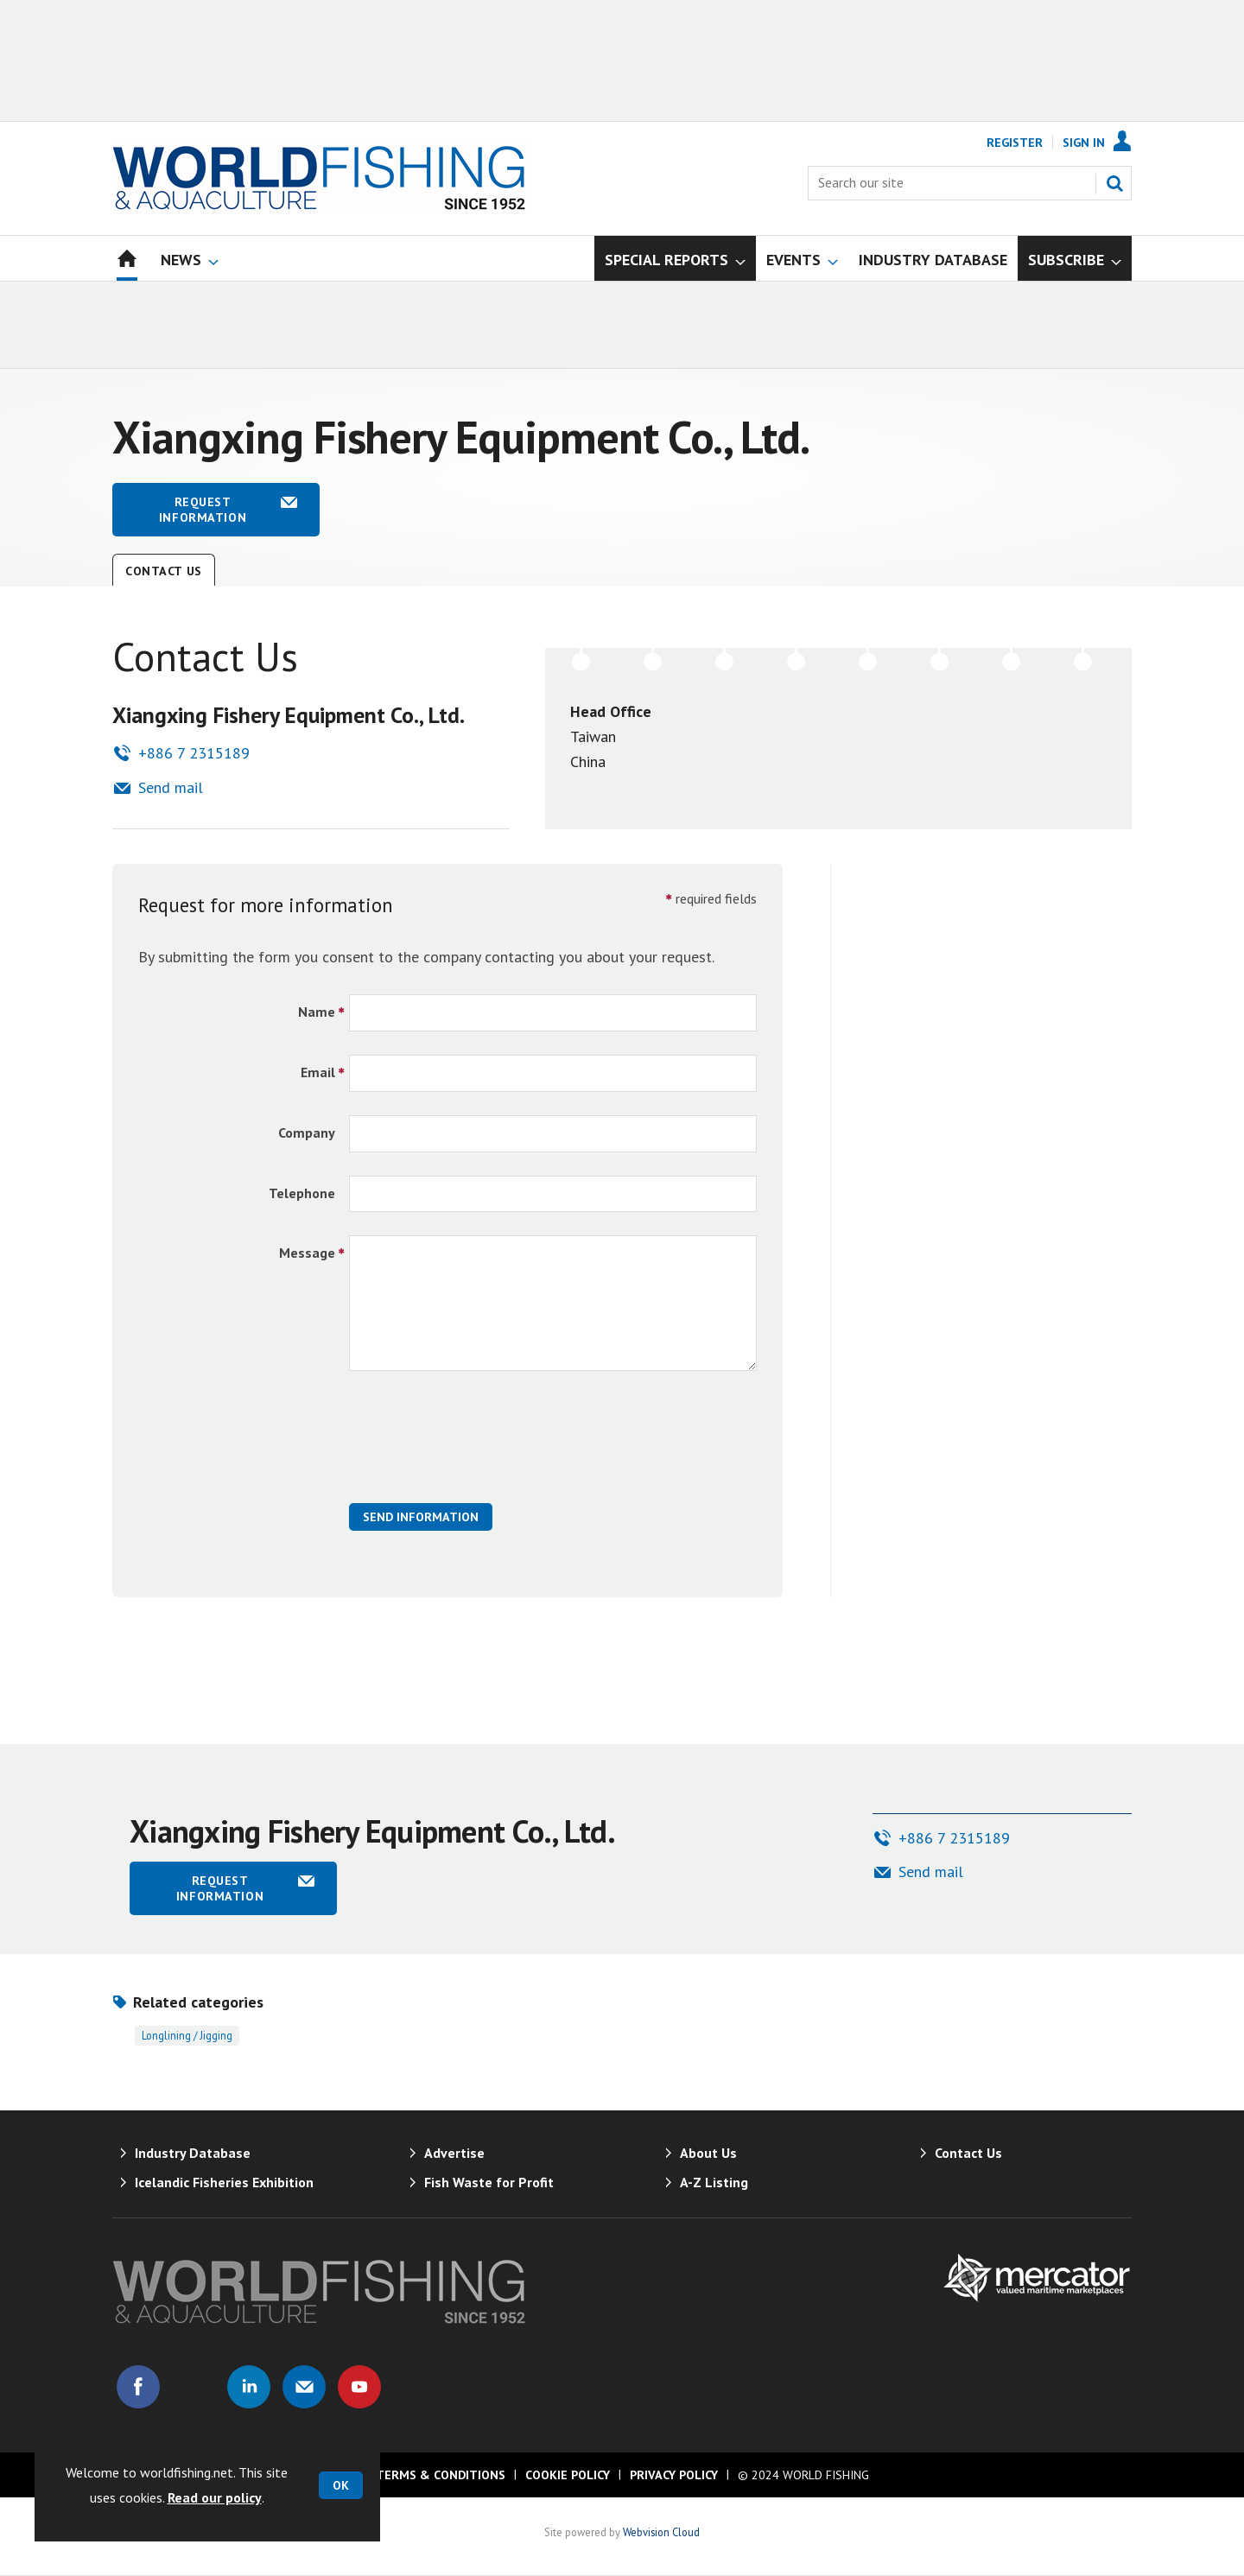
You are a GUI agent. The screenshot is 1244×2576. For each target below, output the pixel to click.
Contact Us (163, 571)
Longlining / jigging (187, 2035)
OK (341, 2485)
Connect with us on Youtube (359, 2386)
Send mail (170, 787)
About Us (708, 2152)
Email (318, 1072)
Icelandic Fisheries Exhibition (224, 2182)
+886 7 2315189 (194, 753)
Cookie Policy (567, 2475)
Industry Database (193, 2152)
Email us (304, 2386)
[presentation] (480, 1446)
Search (1114, 183)
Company (306, 1132)
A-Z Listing (714, 2182)
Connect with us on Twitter (193, 2386)
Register (1015, 142)
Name (316, 1011)
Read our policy (215, 2497)
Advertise (454, 2152)
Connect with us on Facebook (138, 2386)
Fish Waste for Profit (489, 2182)
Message (307, 1252)
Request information (202, 509)
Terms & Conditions (440, 2475)
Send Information (421, 1517)
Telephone (302, 1193)
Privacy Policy (674, 2475)
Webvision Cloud (661, 2532)
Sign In (1084, 142)
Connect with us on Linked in (248, 2386)
